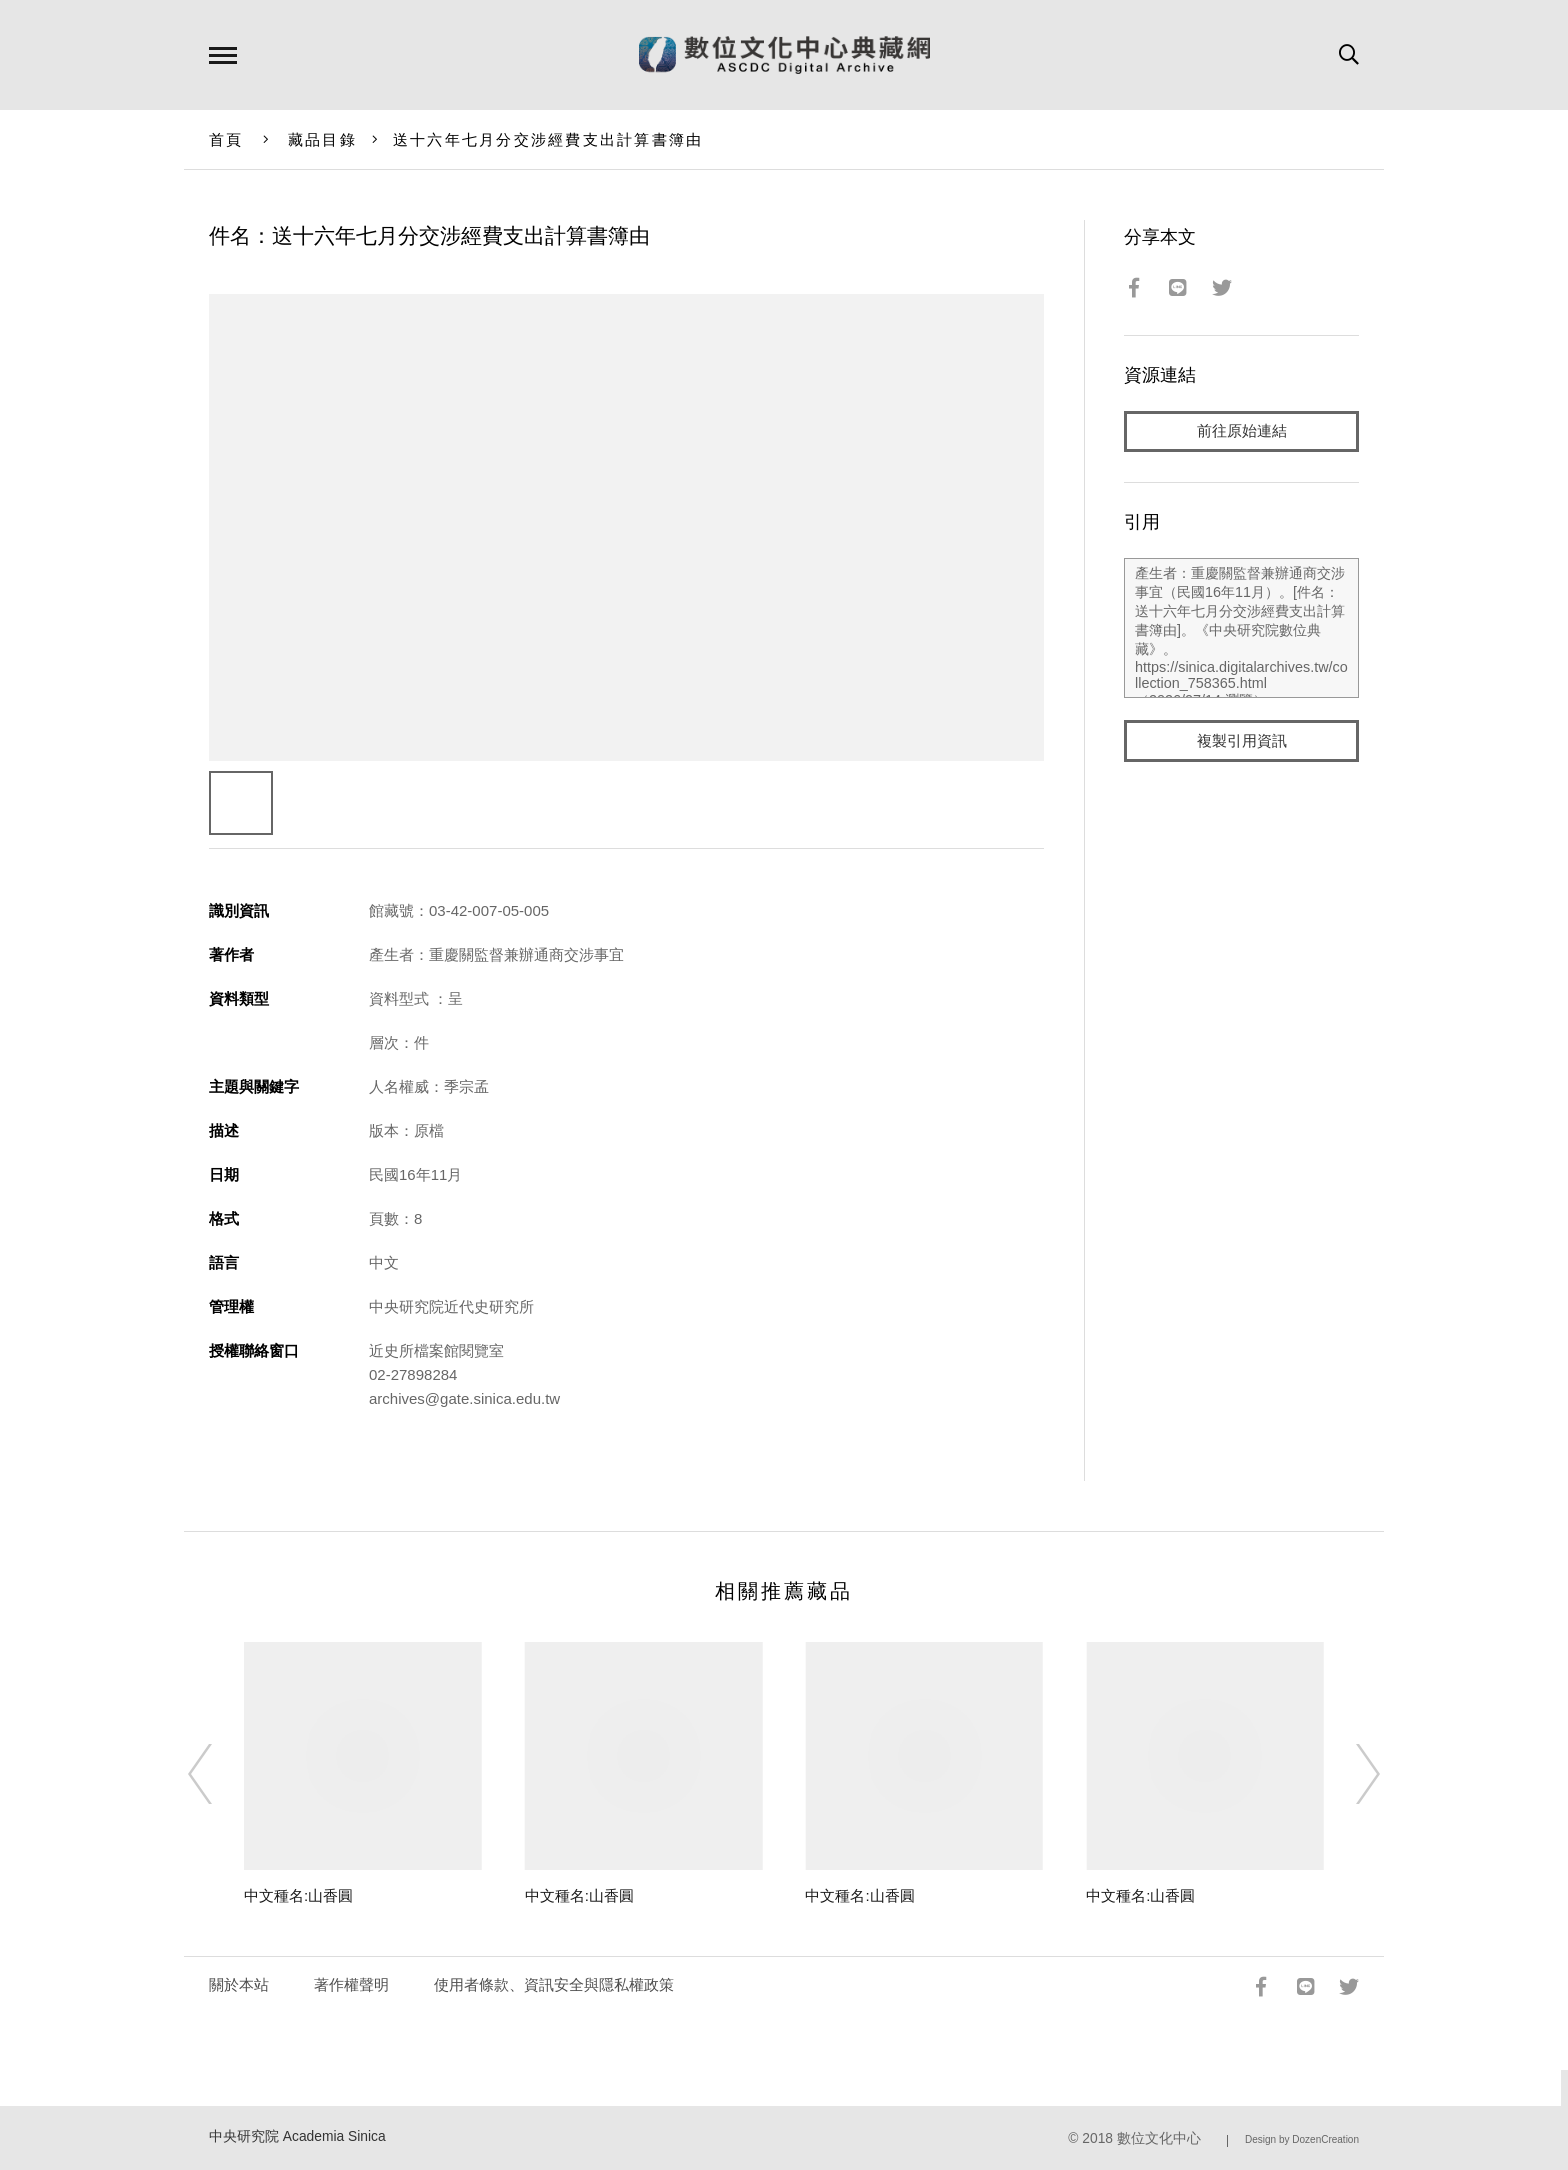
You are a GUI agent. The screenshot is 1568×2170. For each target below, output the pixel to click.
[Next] (1350, 1774)
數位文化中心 (1159, 2138)
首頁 (226, 139)
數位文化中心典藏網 (784, 55)
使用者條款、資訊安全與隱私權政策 (554, 1984)
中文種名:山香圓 (298, 1895)
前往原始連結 (1242, 431)
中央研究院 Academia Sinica (297, 2136)
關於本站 (239, 1984)
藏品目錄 (322, 139)
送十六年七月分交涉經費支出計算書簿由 (548, 139)
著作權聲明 (351, 1984)
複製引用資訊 (1242, 741)
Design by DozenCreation (1302, 2139)
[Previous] (218, 1774)
